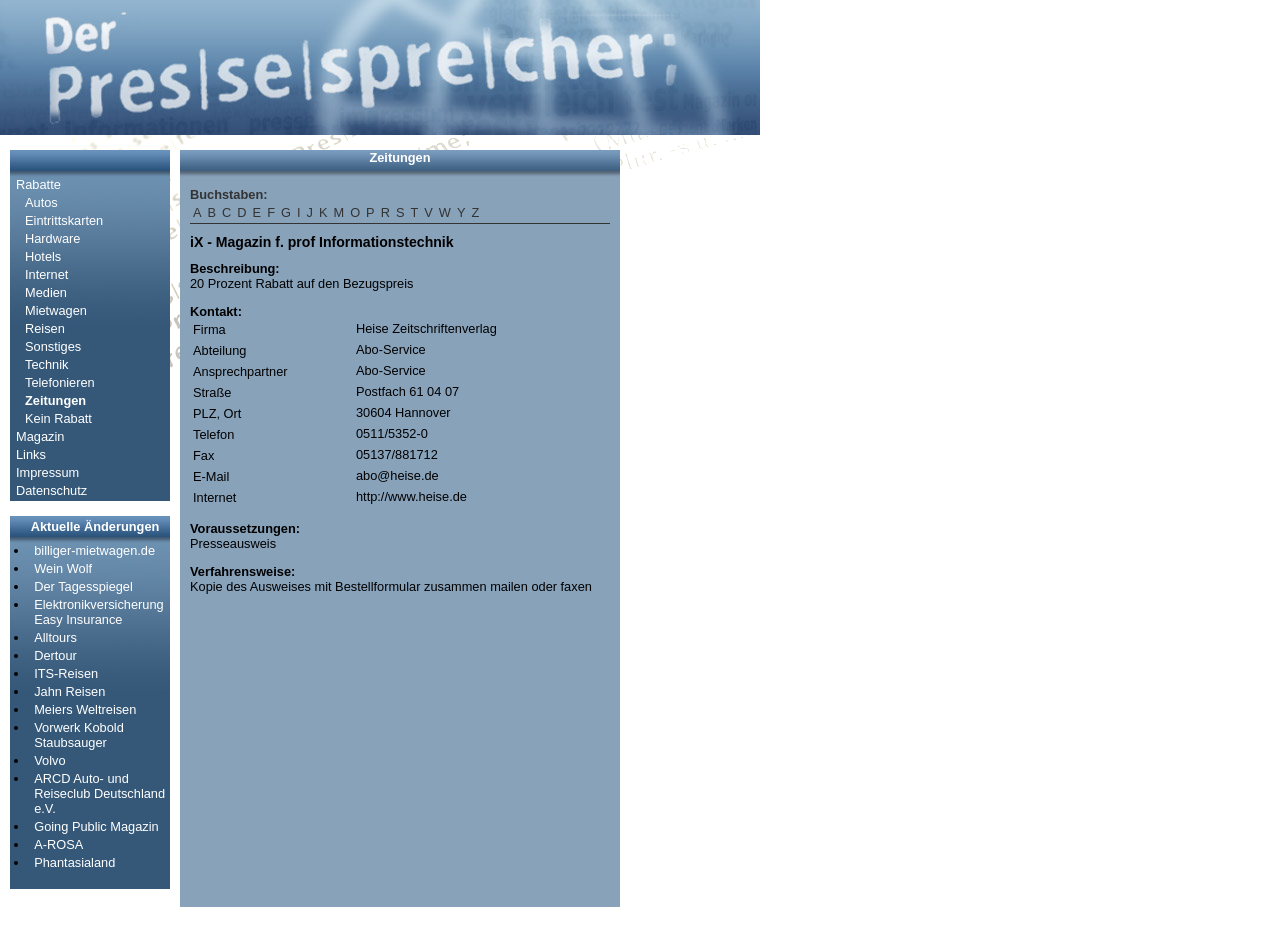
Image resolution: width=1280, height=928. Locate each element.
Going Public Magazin (96, 826)
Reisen (45, 328)
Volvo (49, 760)
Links (31, 454)
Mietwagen (56, 310)
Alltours (55, 637)
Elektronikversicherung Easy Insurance (98, 612)
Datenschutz (51, 490)
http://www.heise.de (411, 496)
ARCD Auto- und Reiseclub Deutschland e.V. (99, 793)
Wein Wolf (63, 568)
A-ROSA (58, 844)
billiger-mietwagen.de (94, 550)
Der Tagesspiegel (83, 586)
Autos (41, 202)
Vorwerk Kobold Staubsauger (79, 735)
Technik (46, 364)
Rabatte (38, 184)
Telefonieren (60, 382)
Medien (46, 292)
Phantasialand (74, 862)
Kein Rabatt (58, 418)
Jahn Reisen (69, 691)
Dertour (55, 655)
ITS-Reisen (66, 673)
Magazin (40, 436)
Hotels (43, 256)
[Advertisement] (690, 450)
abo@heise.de (397, 475)
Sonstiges (53, 346)
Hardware (52, 238)
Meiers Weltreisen (85, 709)
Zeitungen (55, 400)
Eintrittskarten (64, 220)
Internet (46, 274)
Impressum (47, 472)
